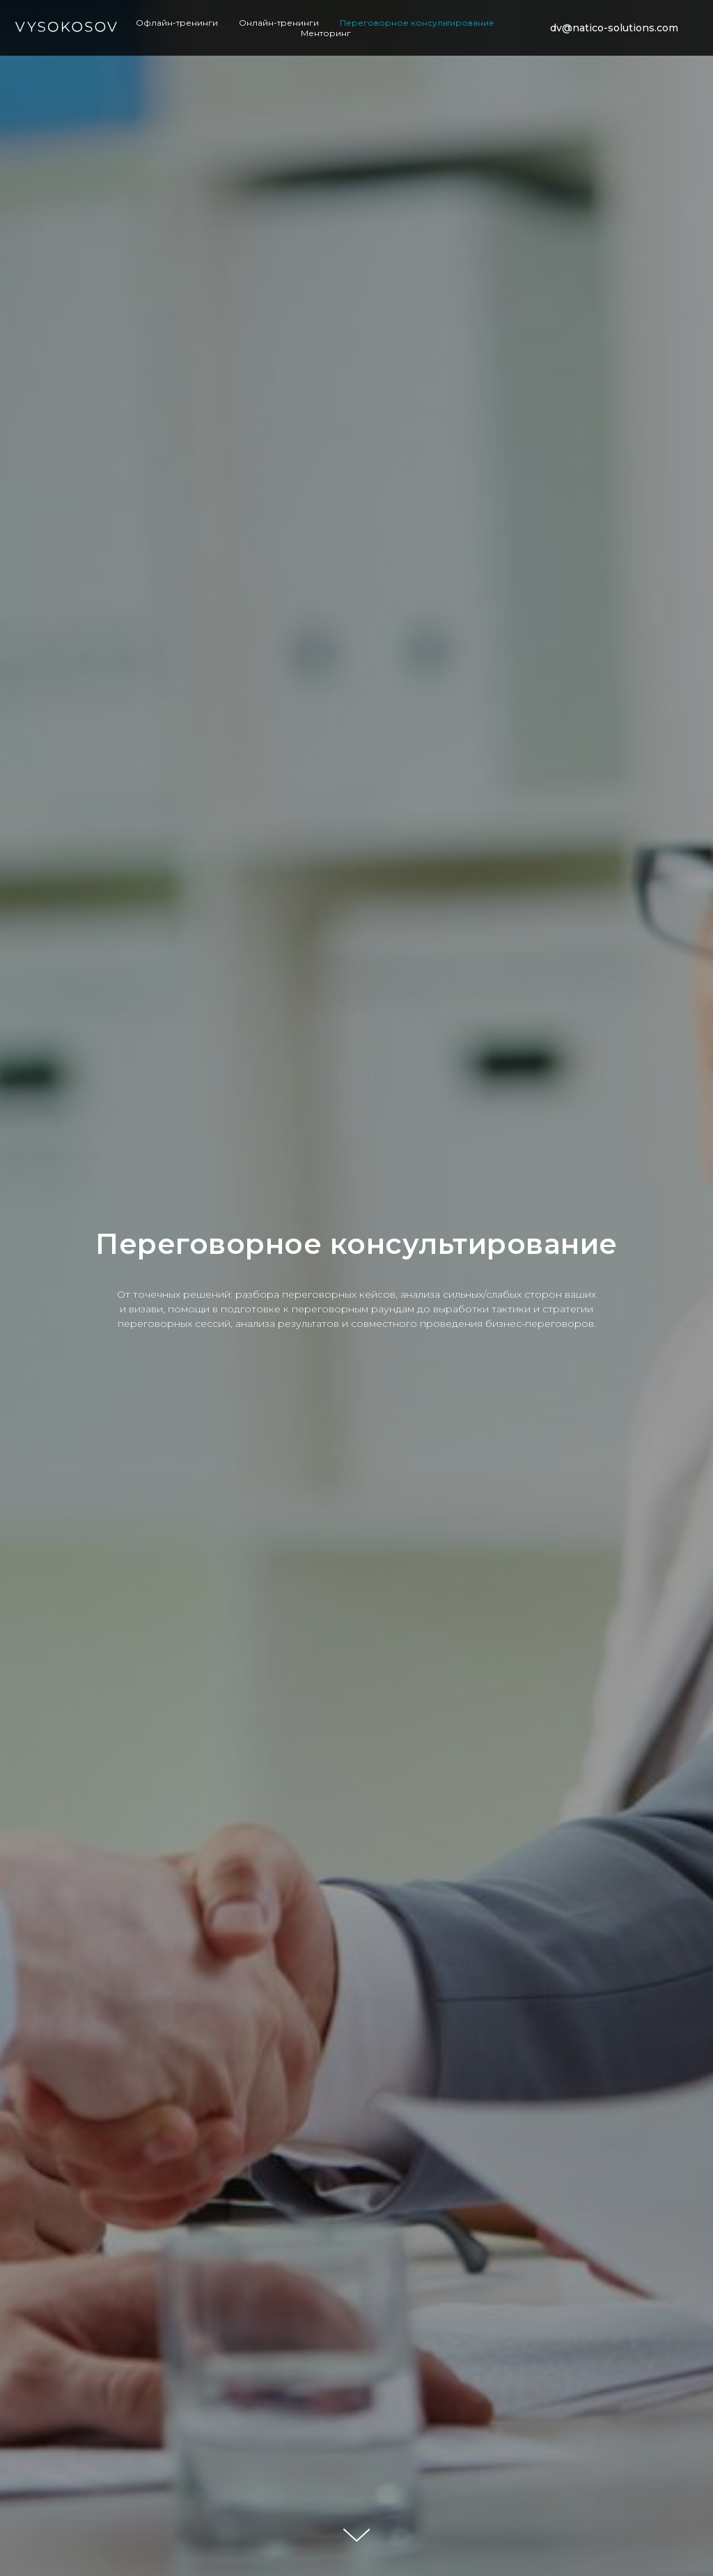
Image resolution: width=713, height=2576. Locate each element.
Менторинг (326, 33)
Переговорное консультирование (417, 22)
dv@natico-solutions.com (614, 28)
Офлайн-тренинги (177, 22)
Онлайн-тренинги (279, 22)
